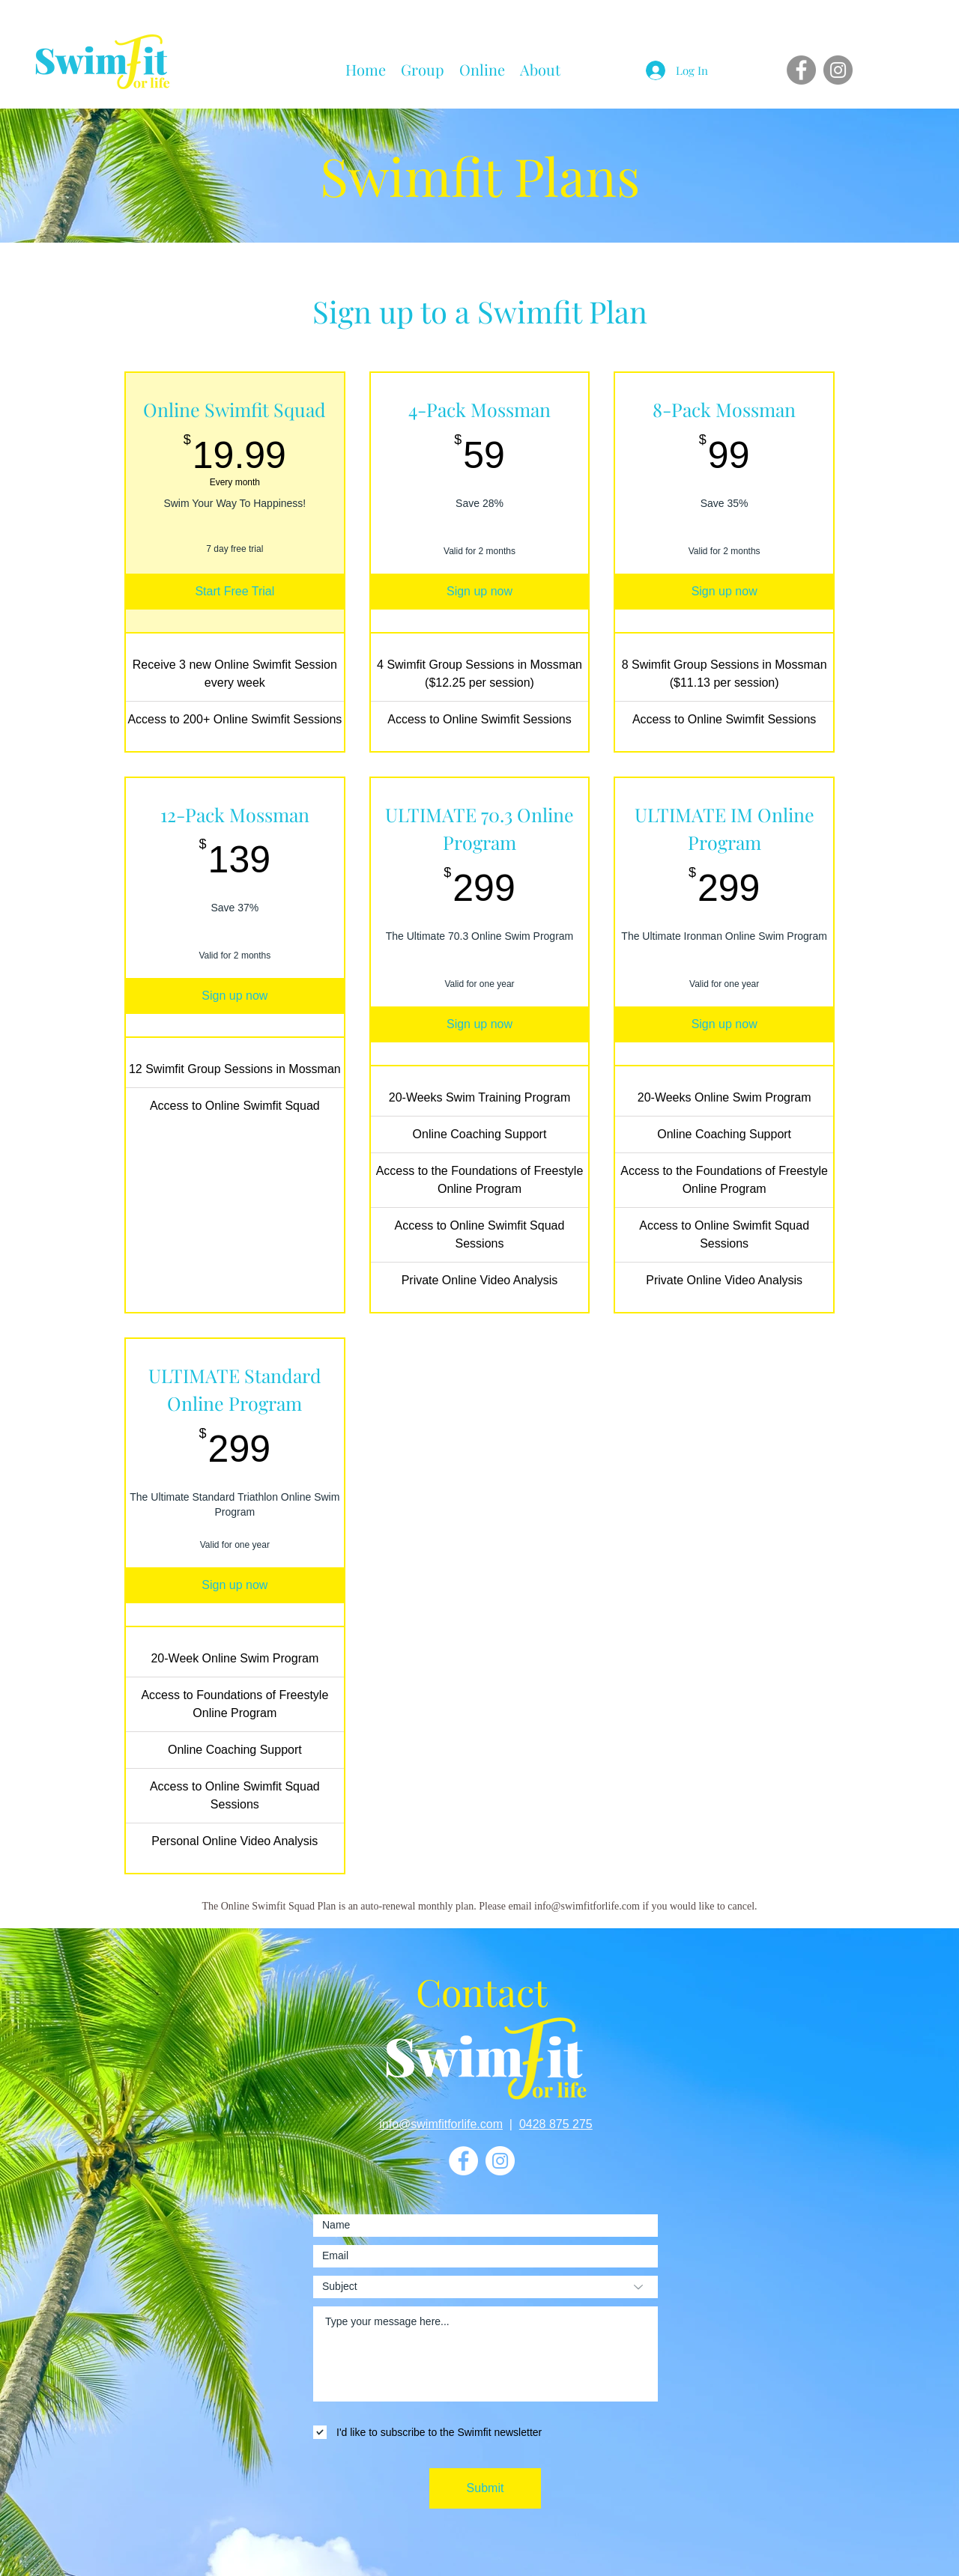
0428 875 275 (556, 2124)
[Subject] (485, 2287)
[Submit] (485, 2488)
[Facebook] (801, 70)
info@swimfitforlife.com (441, 2124)
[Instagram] (838, 70)
